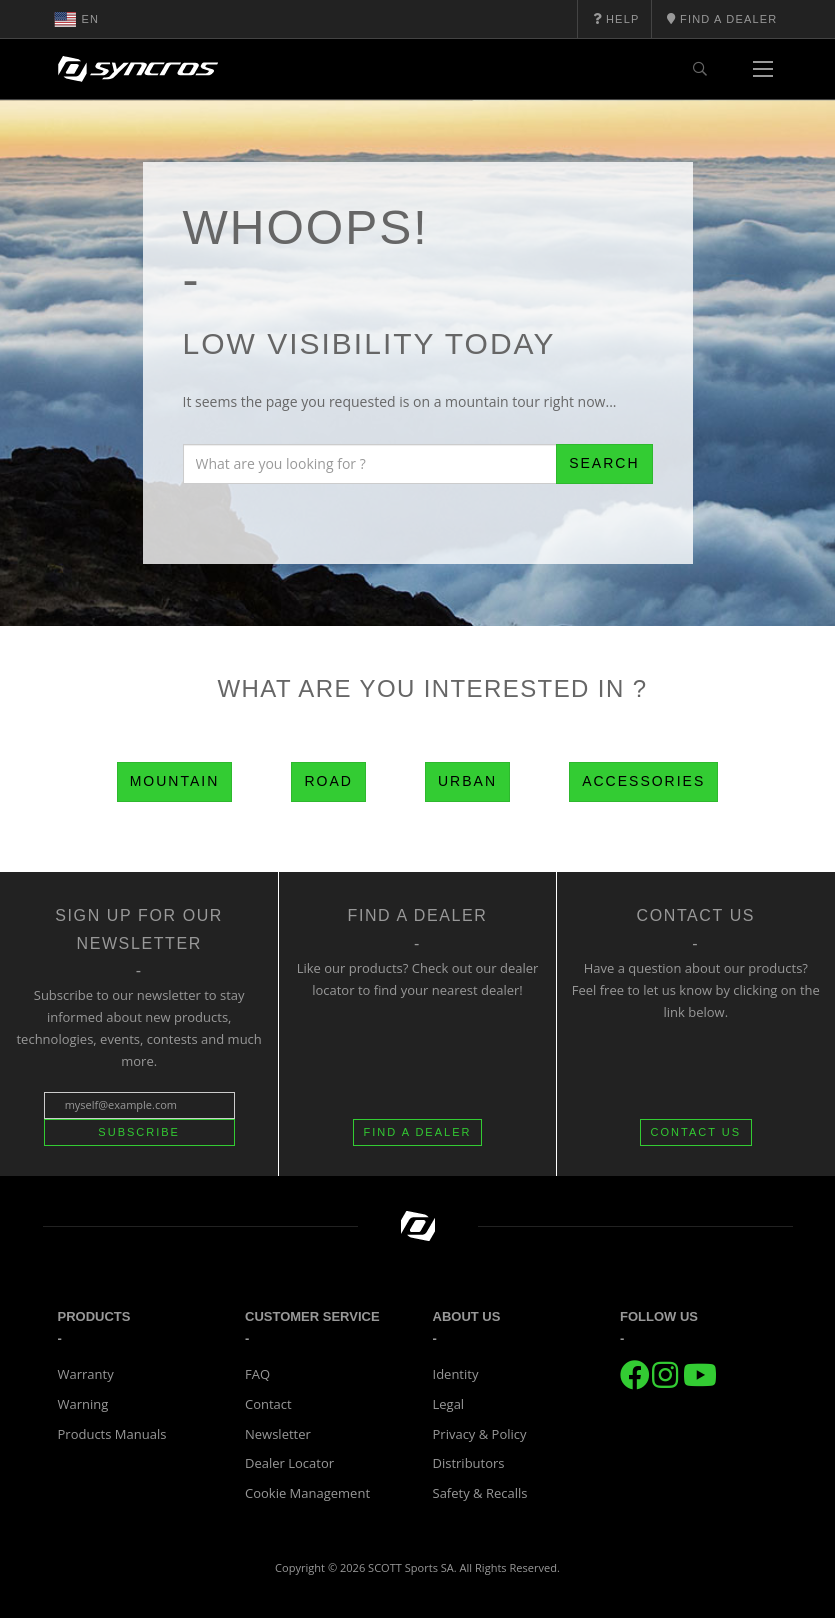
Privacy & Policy (480, 1434)
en (77, 19)
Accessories (643, 781)
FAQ (257, 1374)
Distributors (469, 1463)
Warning (83, 1404)
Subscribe (139, 1132)
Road (328, 781)
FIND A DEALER (418, 1132)
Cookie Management (307, 1493)
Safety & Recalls (480, 1493)
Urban (467, 781)
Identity (456, 1374)
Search (604, 463)
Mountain (175, 781)
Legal (449, 1404)
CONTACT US (696, 1132)
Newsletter (278, 1434)
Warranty (86, 1374)
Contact (268, 1404)
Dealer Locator (289, 1463)
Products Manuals (112, 1434)
